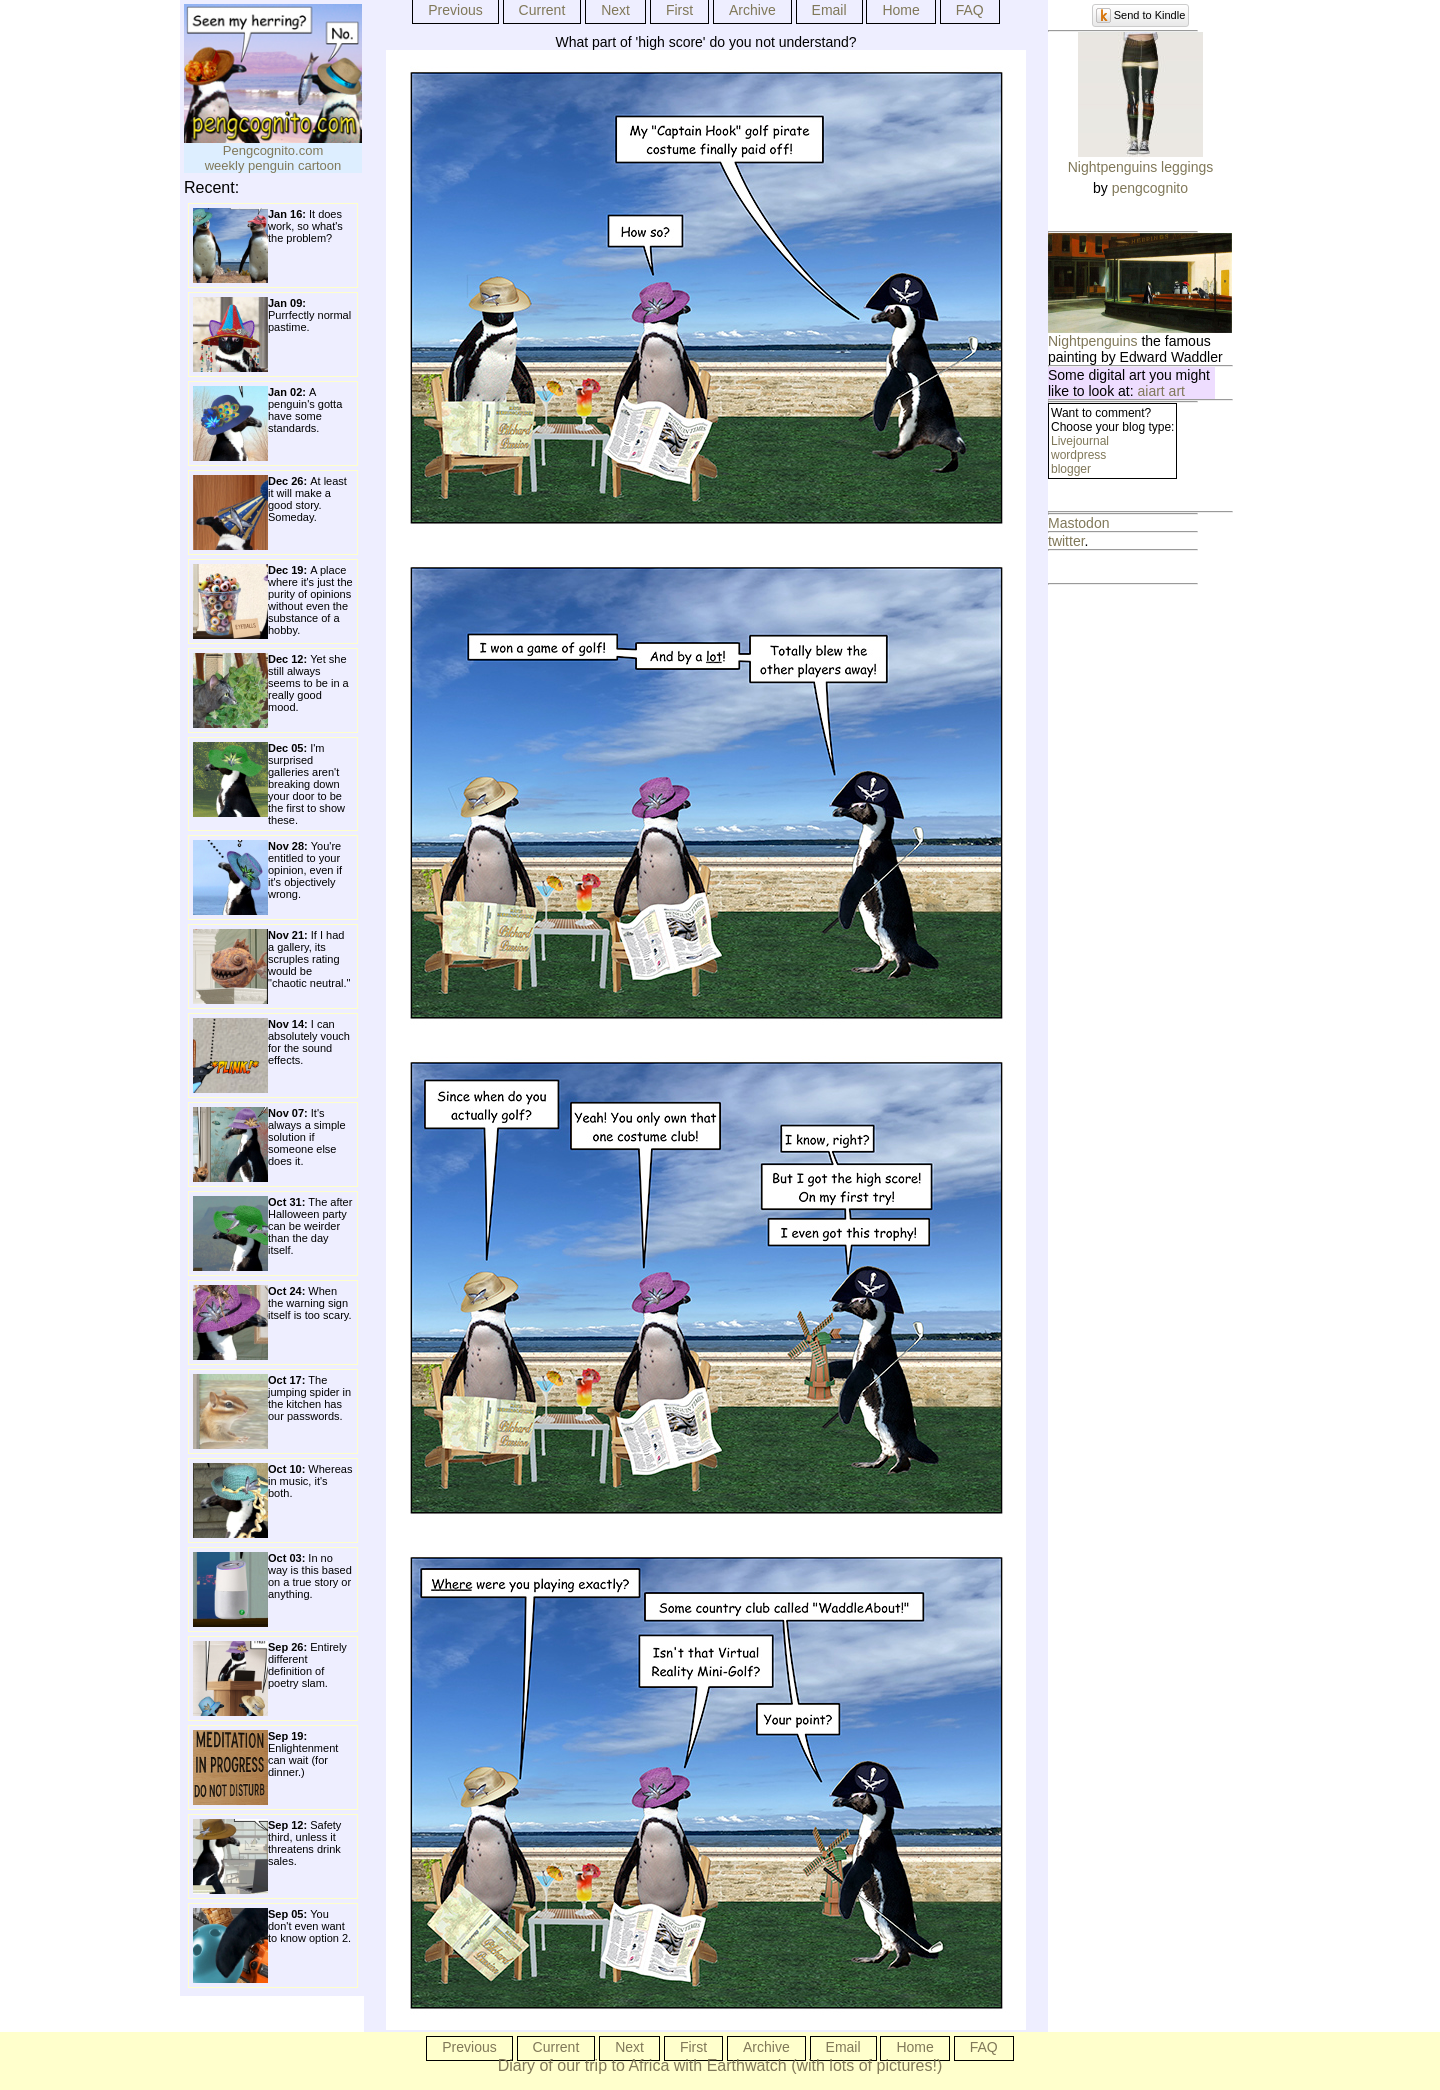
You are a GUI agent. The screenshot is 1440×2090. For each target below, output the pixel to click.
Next (615, 10)
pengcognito (1150, 188)
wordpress (1078, 455)
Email (829, 10)
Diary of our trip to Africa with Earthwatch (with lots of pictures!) (720, 2065)
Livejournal (1080, 441)
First (679, 10)
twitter (1066, 541)
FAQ (970, 10)
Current (542, 10)
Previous (455, 10)
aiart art (1161, 391)
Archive (752, 10)
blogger (1071, 469)
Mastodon (1078, 523)
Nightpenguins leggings (1141, 167)
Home (900, 10)
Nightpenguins (1093, 341)
